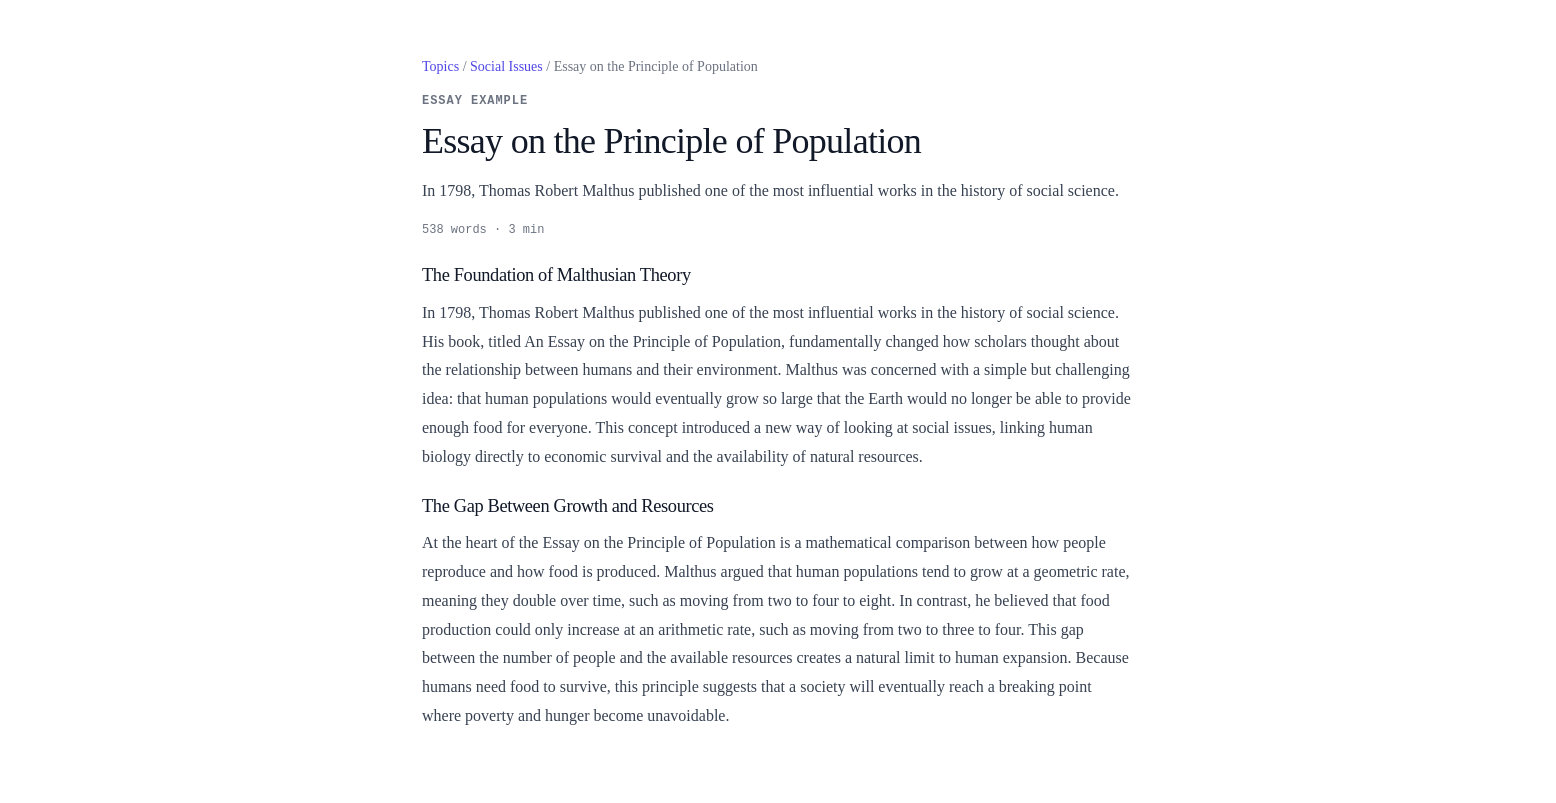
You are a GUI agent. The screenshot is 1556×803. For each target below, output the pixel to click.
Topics (440, 66)
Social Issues (506, 66)
